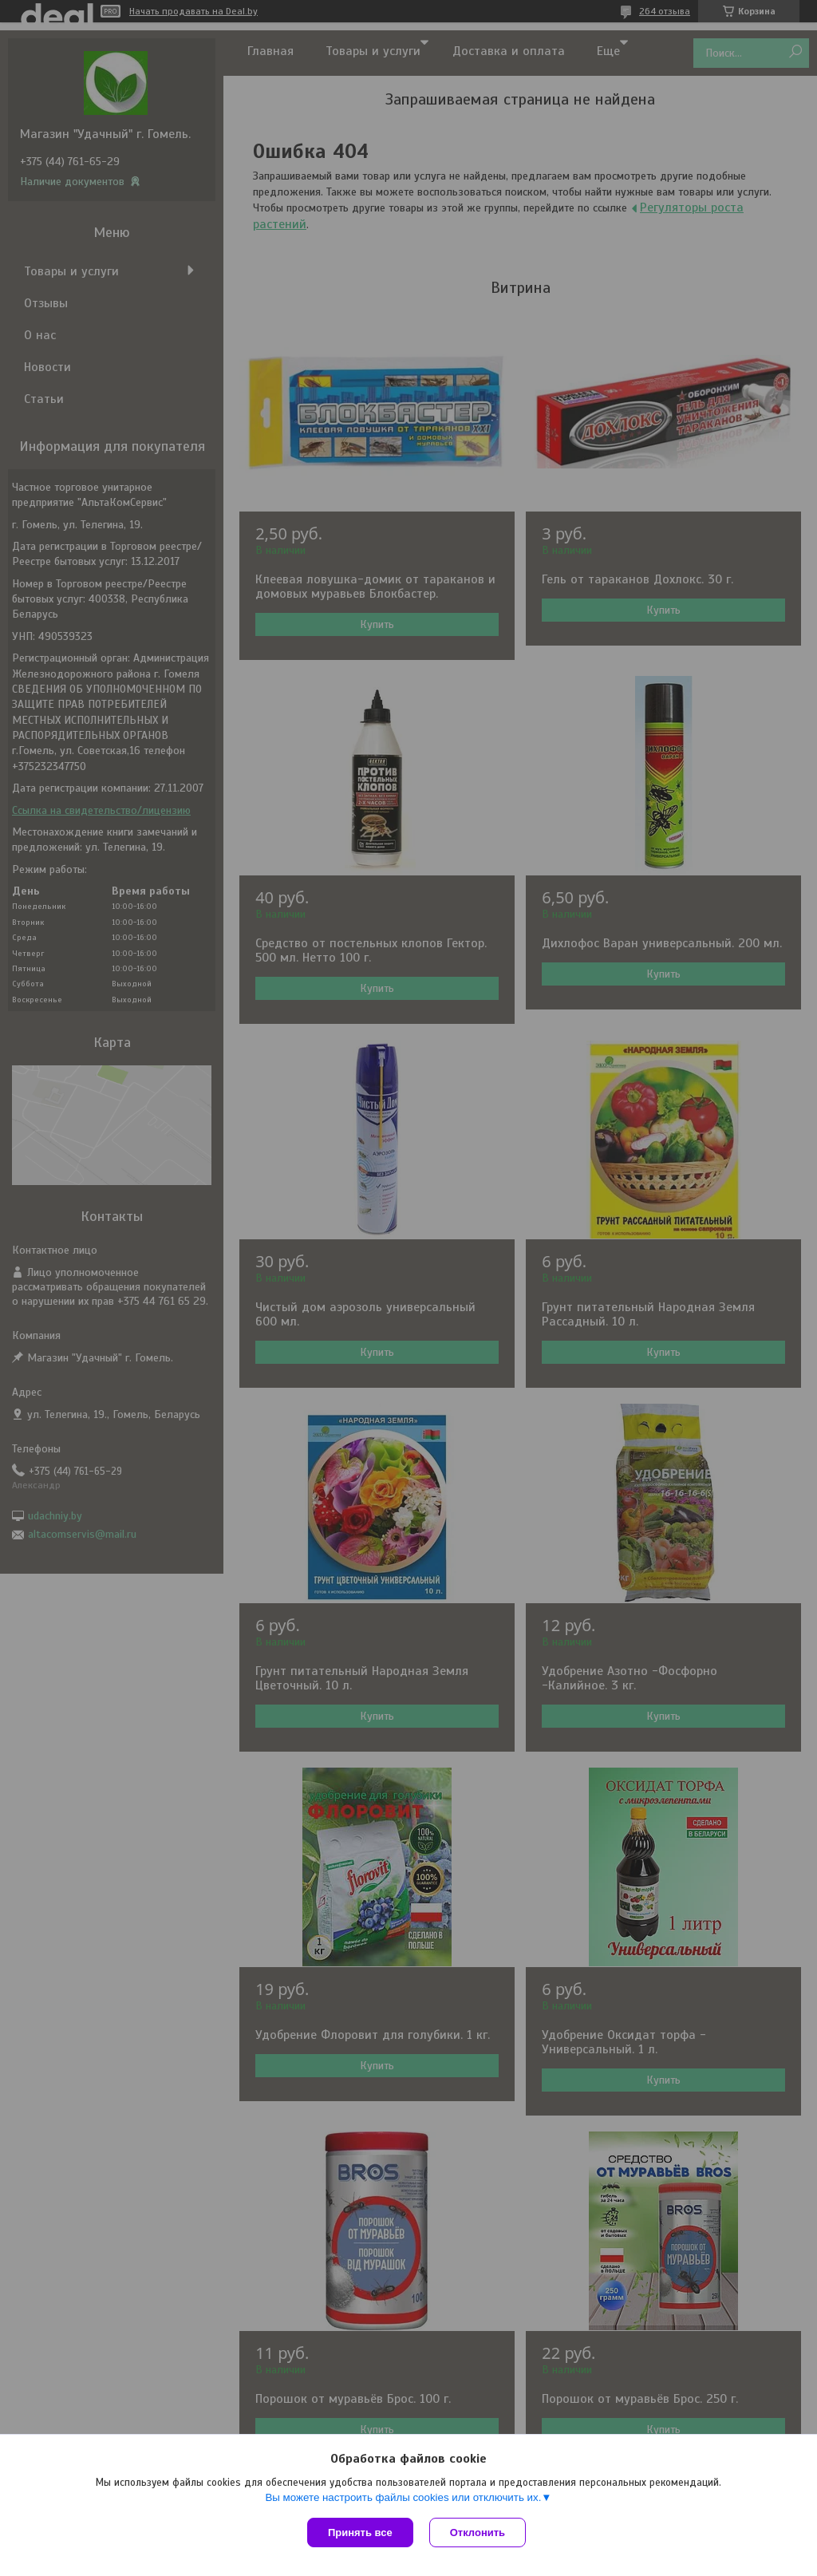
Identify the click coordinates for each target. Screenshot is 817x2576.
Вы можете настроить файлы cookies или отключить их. (403, 2497)
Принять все (360, 2532)
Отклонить (477, 2532)
